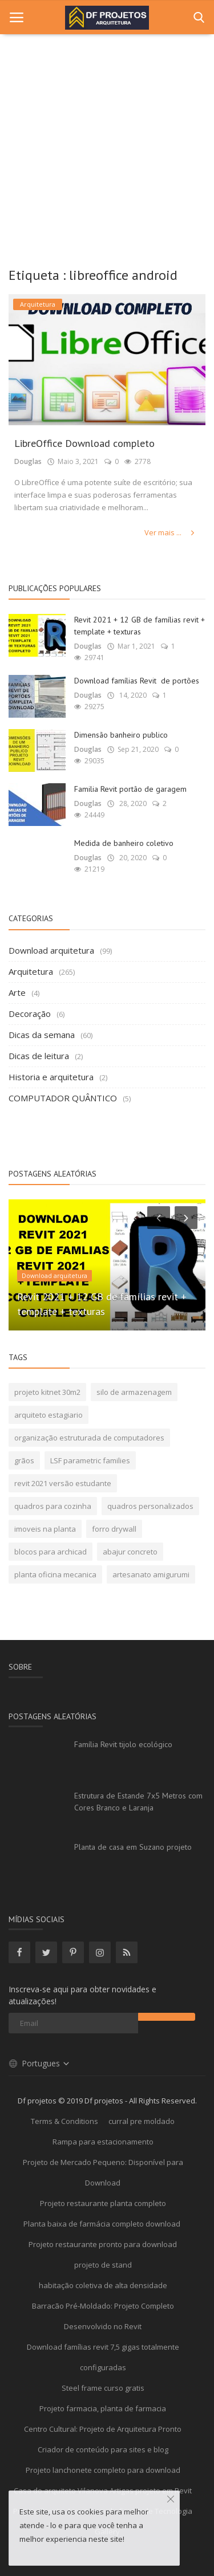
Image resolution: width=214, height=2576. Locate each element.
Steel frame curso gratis (103, 2388)
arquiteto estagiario (48, 1415)
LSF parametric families (90, 1460)
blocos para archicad (50, 1552)
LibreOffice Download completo (84, 443)
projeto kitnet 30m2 (47, 1392)
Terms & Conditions (64, 2121)
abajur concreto (130, 1552)
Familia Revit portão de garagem (130, 789)
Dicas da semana (42, 1034)
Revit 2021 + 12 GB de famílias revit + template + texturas (139, 626)
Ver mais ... (170, 532)
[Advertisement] (107, 147)
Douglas (28, 461)
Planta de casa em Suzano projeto (133, 1847)
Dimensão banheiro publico (121, 735)
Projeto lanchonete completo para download (103, 2470)
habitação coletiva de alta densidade (103, 2285)
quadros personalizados (150, 1506)
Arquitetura (31, 971)
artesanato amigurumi (150, 1574)
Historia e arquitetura (51, 1077)
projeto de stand (103, 2265)
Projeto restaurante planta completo (103, 2203)
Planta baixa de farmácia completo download (102, 2224)
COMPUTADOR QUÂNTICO (63, 1098)
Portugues (39, 2063)
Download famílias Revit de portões (136, 680)
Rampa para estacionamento (103, 2142)
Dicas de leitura (39, 1055)
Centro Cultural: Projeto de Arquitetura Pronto (102, 2429)
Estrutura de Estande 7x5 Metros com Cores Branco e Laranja (138, 1801)
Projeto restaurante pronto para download (103, 2244)
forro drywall (114, 1529)
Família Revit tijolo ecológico (123, 1744)
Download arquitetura (51, 950)
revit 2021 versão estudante (62, 1483)
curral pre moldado (141, 2121)
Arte (17, 992)
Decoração (30, 1013)
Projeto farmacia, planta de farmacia (102, 2408)
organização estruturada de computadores (89, 1438)
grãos (24, 1460)
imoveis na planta (45, 1529)
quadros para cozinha (52, 1506)
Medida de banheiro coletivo (123, 843)
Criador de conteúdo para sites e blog (103, 2449)
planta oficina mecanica (55, 1574)
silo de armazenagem (134, 1392)
